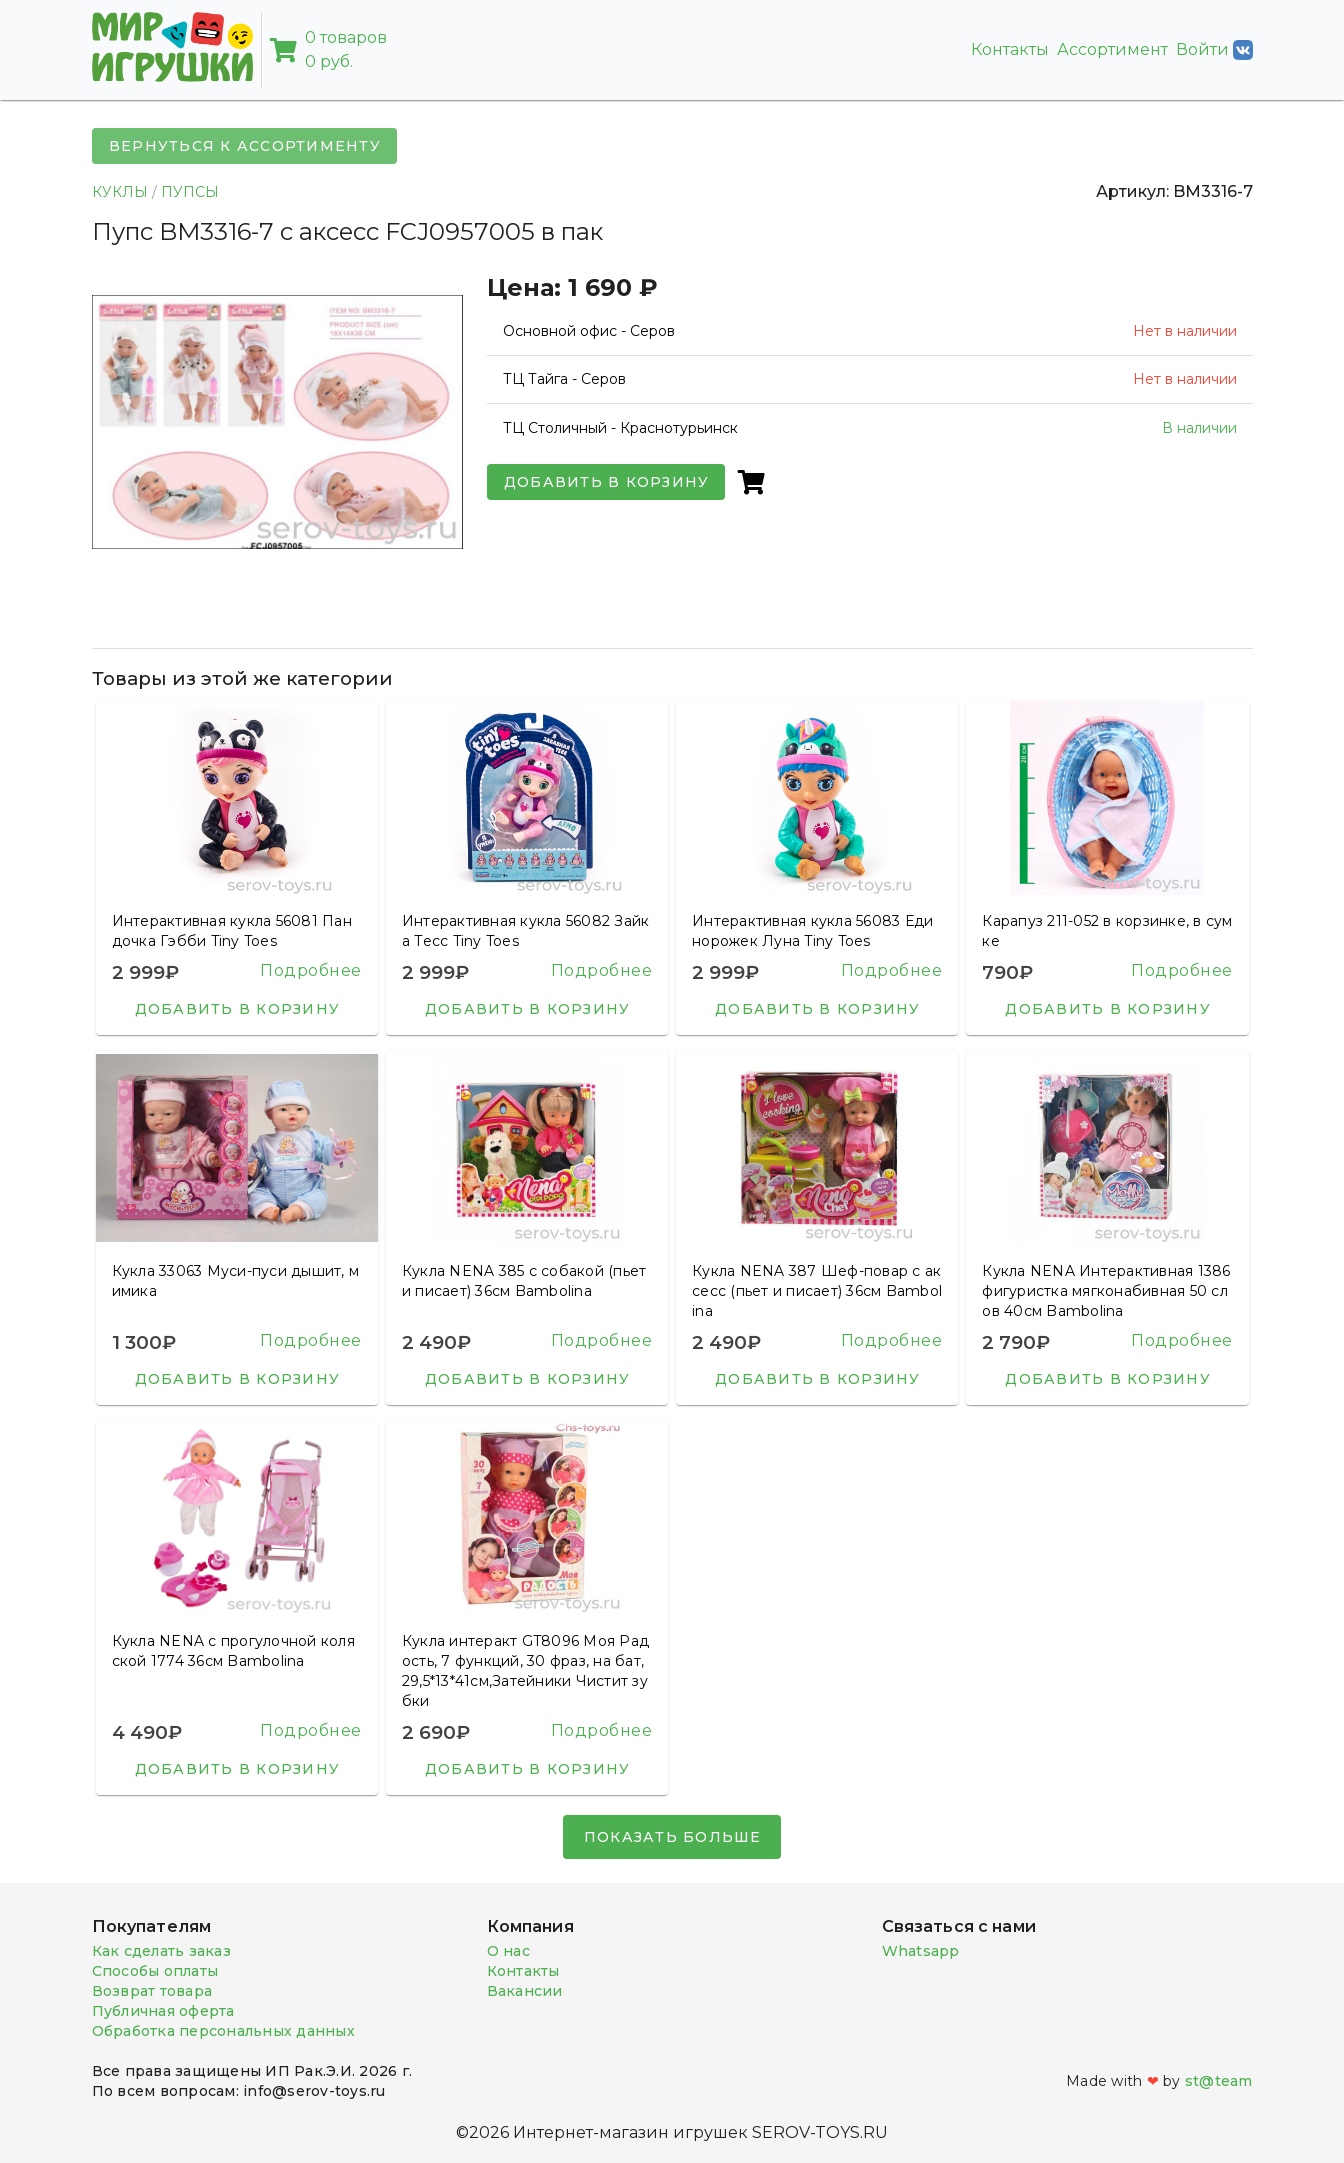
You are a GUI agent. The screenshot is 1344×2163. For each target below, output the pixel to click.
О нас (508, 1951)
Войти (1214, 50)
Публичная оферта (163, 2011)
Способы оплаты (155, 1971)
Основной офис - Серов (589, 331)
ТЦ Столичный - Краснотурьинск (620, 428)
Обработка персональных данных (223, 2031)
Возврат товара (152, 1991)
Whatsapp (921, 1951)
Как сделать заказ (161, 1951)
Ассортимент (1112, 49)
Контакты (1010, 49)
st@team (1219, 2081)
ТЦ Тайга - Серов (564, 379)
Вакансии (525, 1991)
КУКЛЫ (120, 192)
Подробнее (311, 970)
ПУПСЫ (190, 192)
